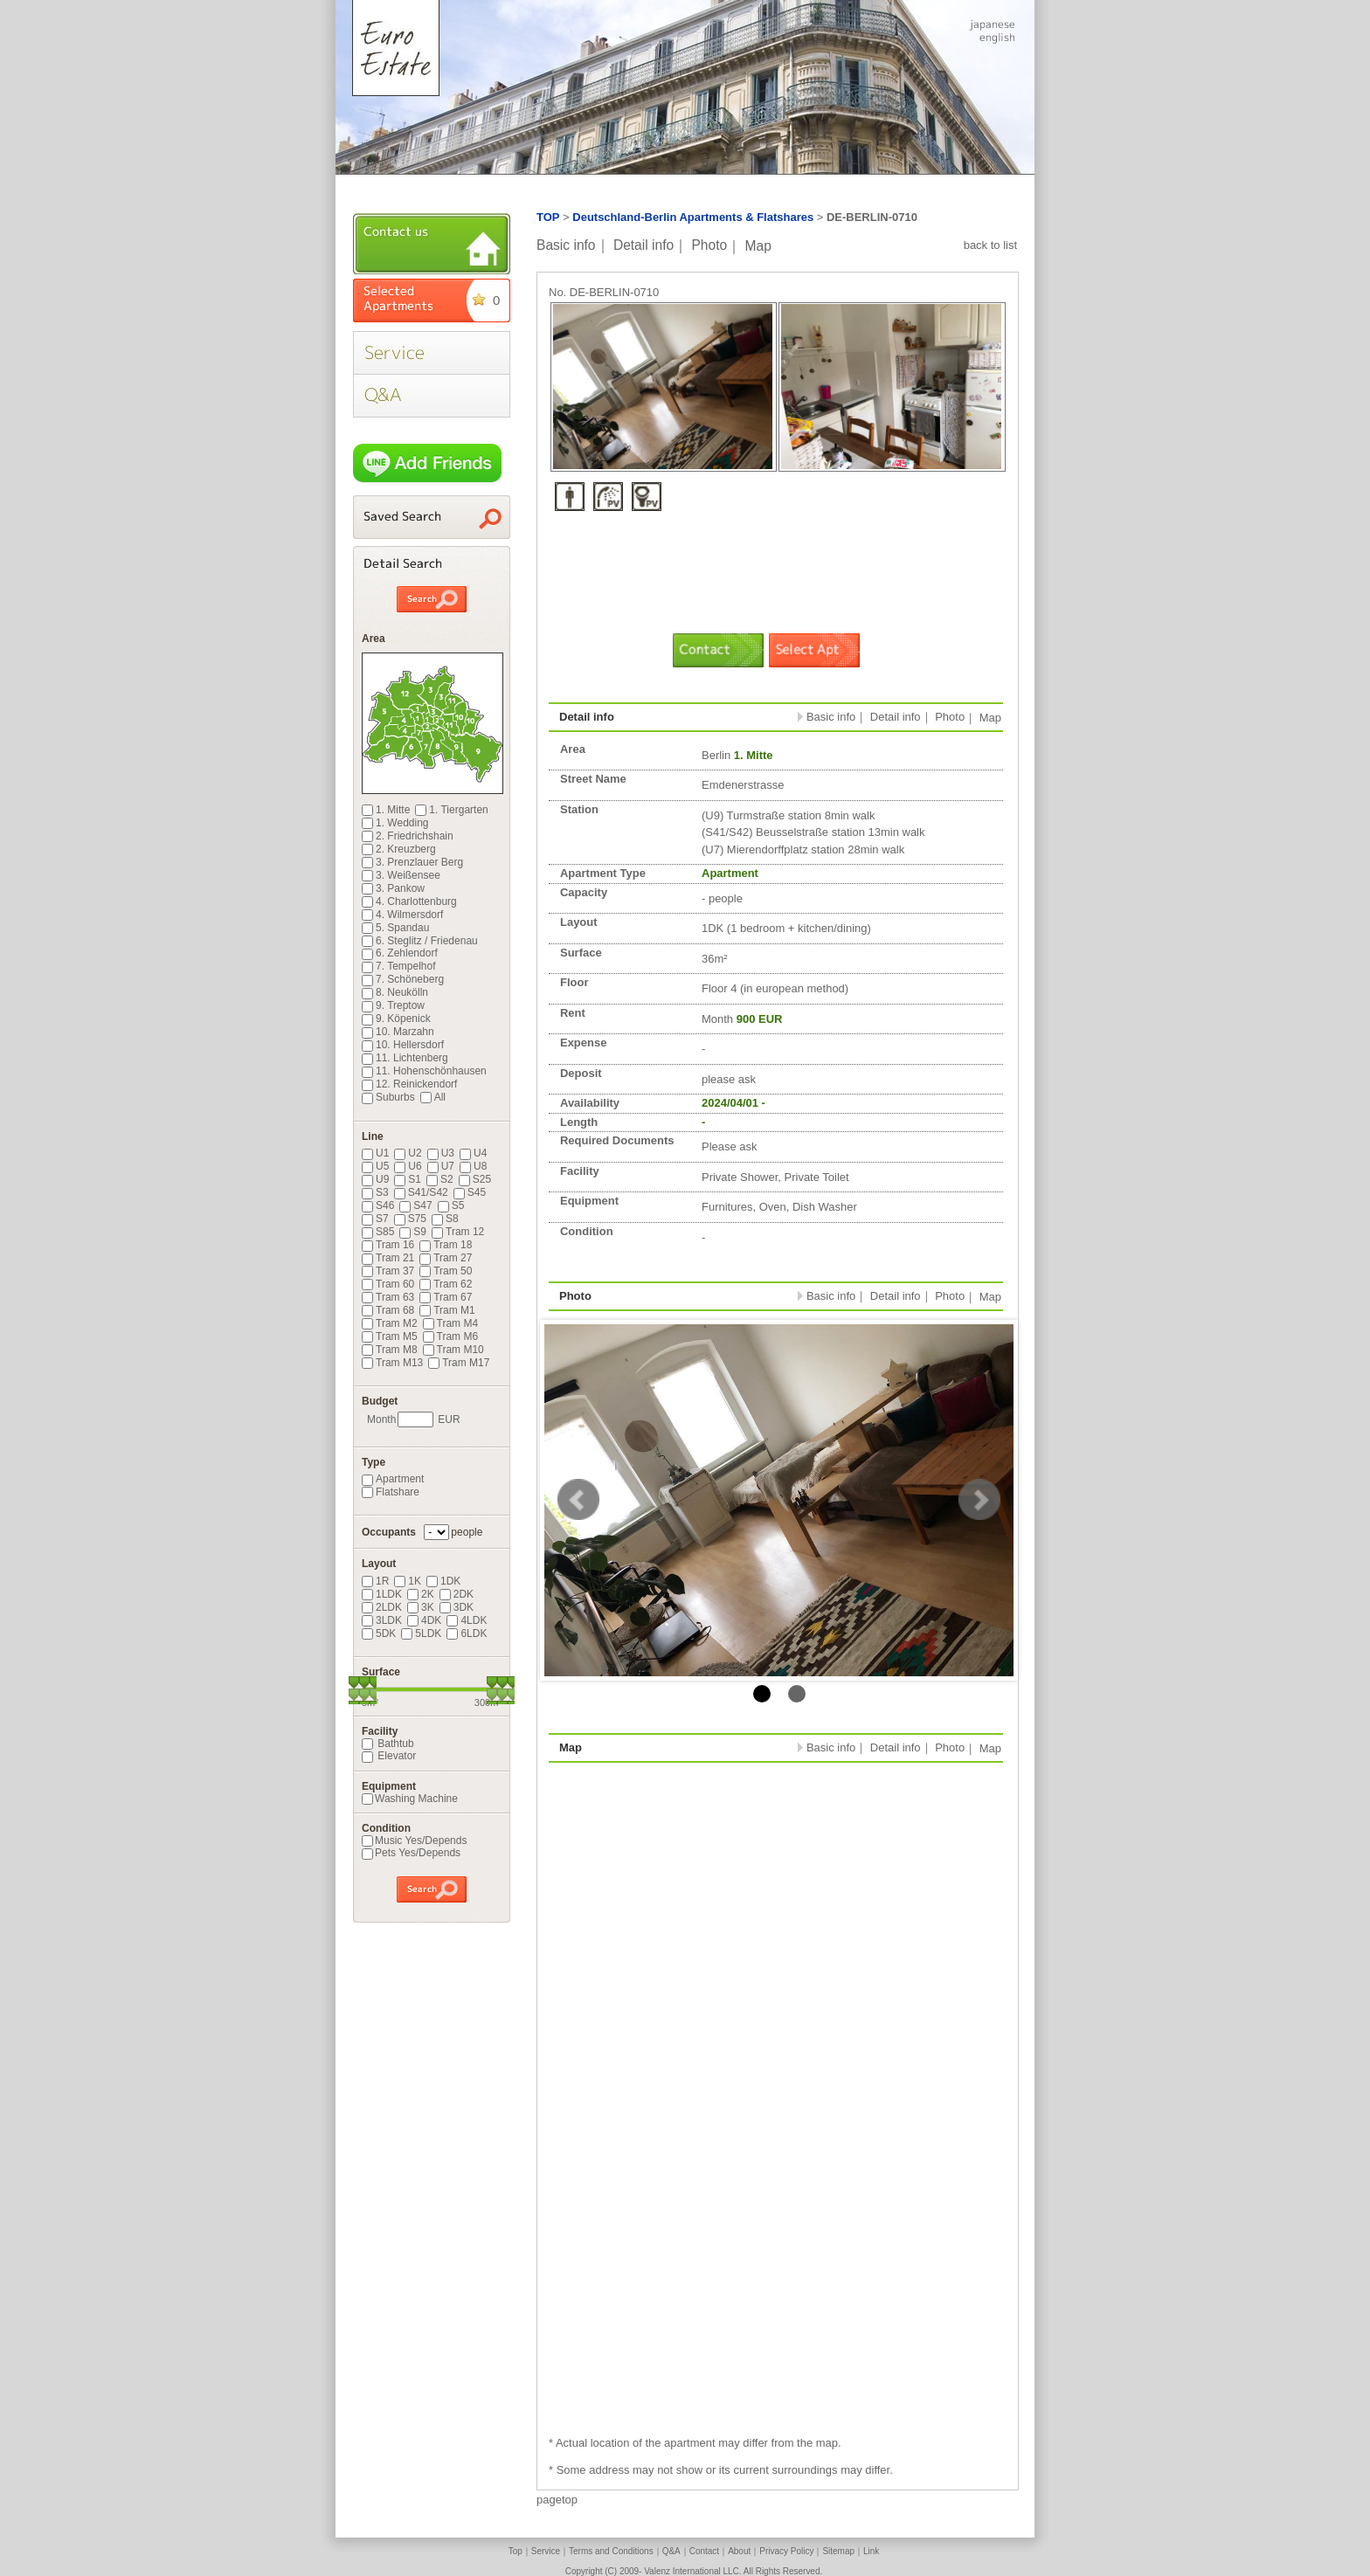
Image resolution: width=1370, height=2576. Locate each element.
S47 (415, 1205)
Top (515, 2551)
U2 (407, 1153)
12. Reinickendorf (409, 1084)
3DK (456, 1607)
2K (420, 1594)
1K (407, 1581)
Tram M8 (390, 1349)
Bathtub (388, 1743)
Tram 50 (445, 1271)
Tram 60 (388, 1284)
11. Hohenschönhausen (424, 1071)
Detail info (643, 245)
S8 (445, 1218)
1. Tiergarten (451, 810)
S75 (410, 1218)
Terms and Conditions (611, 2551)
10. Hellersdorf (403, 1045)
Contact (704, 2551)
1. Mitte (386, 810)
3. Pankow (393, 888)
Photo (709, 245)
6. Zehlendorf (400, 953)
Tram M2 (390, 1323)
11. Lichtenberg (405, 1058)
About (739, 2551)
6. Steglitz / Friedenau (420, 941)
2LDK (382, 1607)
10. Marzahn (398, 1032)
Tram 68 (388, 1310)
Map (758, 245)
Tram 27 (445, 1258)
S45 (469, 1192)
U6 (407, 1166)
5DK (379, 1633)
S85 (378, 1232)
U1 (375, 1153)
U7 (440, 1166)
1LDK (382, 1594)
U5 (375, 1166)
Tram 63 (388, 1297)
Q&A (671, 2551)
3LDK (382, 1620)
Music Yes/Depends (414, 1840)
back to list (990, 245)
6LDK (466, 1633)
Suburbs (388, 1097)
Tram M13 (392, 1363)
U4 (473, 1153)
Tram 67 (445, 1297)
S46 (378, 1205)
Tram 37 (388, 1271)
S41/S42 (421, 1192)
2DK (456, 1594)
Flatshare (390, 1492)
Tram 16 (388, 1245)
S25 (475, 1179)
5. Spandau (395, 928)
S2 (439, 1179)
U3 (440, 1153)
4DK (424, 1620)
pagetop (557, 2499)
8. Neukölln (395, 992)
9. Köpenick (396, 1018)
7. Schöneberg (403, 979)
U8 (473, 1166)
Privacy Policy (786, 2551)
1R (375, 1581)
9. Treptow (393, 1005)
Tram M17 (458, 1363)
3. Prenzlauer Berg (412, 862)
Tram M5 (390, 1336)
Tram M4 (451, 1323)
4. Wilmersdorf (402, 914)
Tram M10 (453, 1349)
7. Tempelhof (399, 966)
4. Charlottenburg (409, 901)
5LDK (421, 1633)
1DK (443, 1581)
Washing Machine (410, 1798)
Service (545, 2551)
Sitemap (838, 2551)
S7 (375, 1218)
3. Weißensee (401, 875)
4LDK (466, 1620)
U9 (375, 1179)
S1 (407, 1179)
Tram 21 (388, 1258)
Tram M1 (447, 1310)
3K (420, 1607)
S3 (375, 1192)
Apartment (393, 1479)
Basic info (566, 245)
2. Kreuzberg (399, 849)
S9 (412, 1232)
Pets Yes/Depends (411, 1853)
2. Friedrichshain (407, 836)
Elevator (389, 1756)
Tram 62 (445, 1284)
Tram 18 (445, 1245)
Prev (578, 1500)
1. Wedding (395, 823)
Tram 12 (458, 1232)
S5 (451, 1205)
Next (979, 1500)
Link (871, 2551)
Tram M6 (451, 1336)
